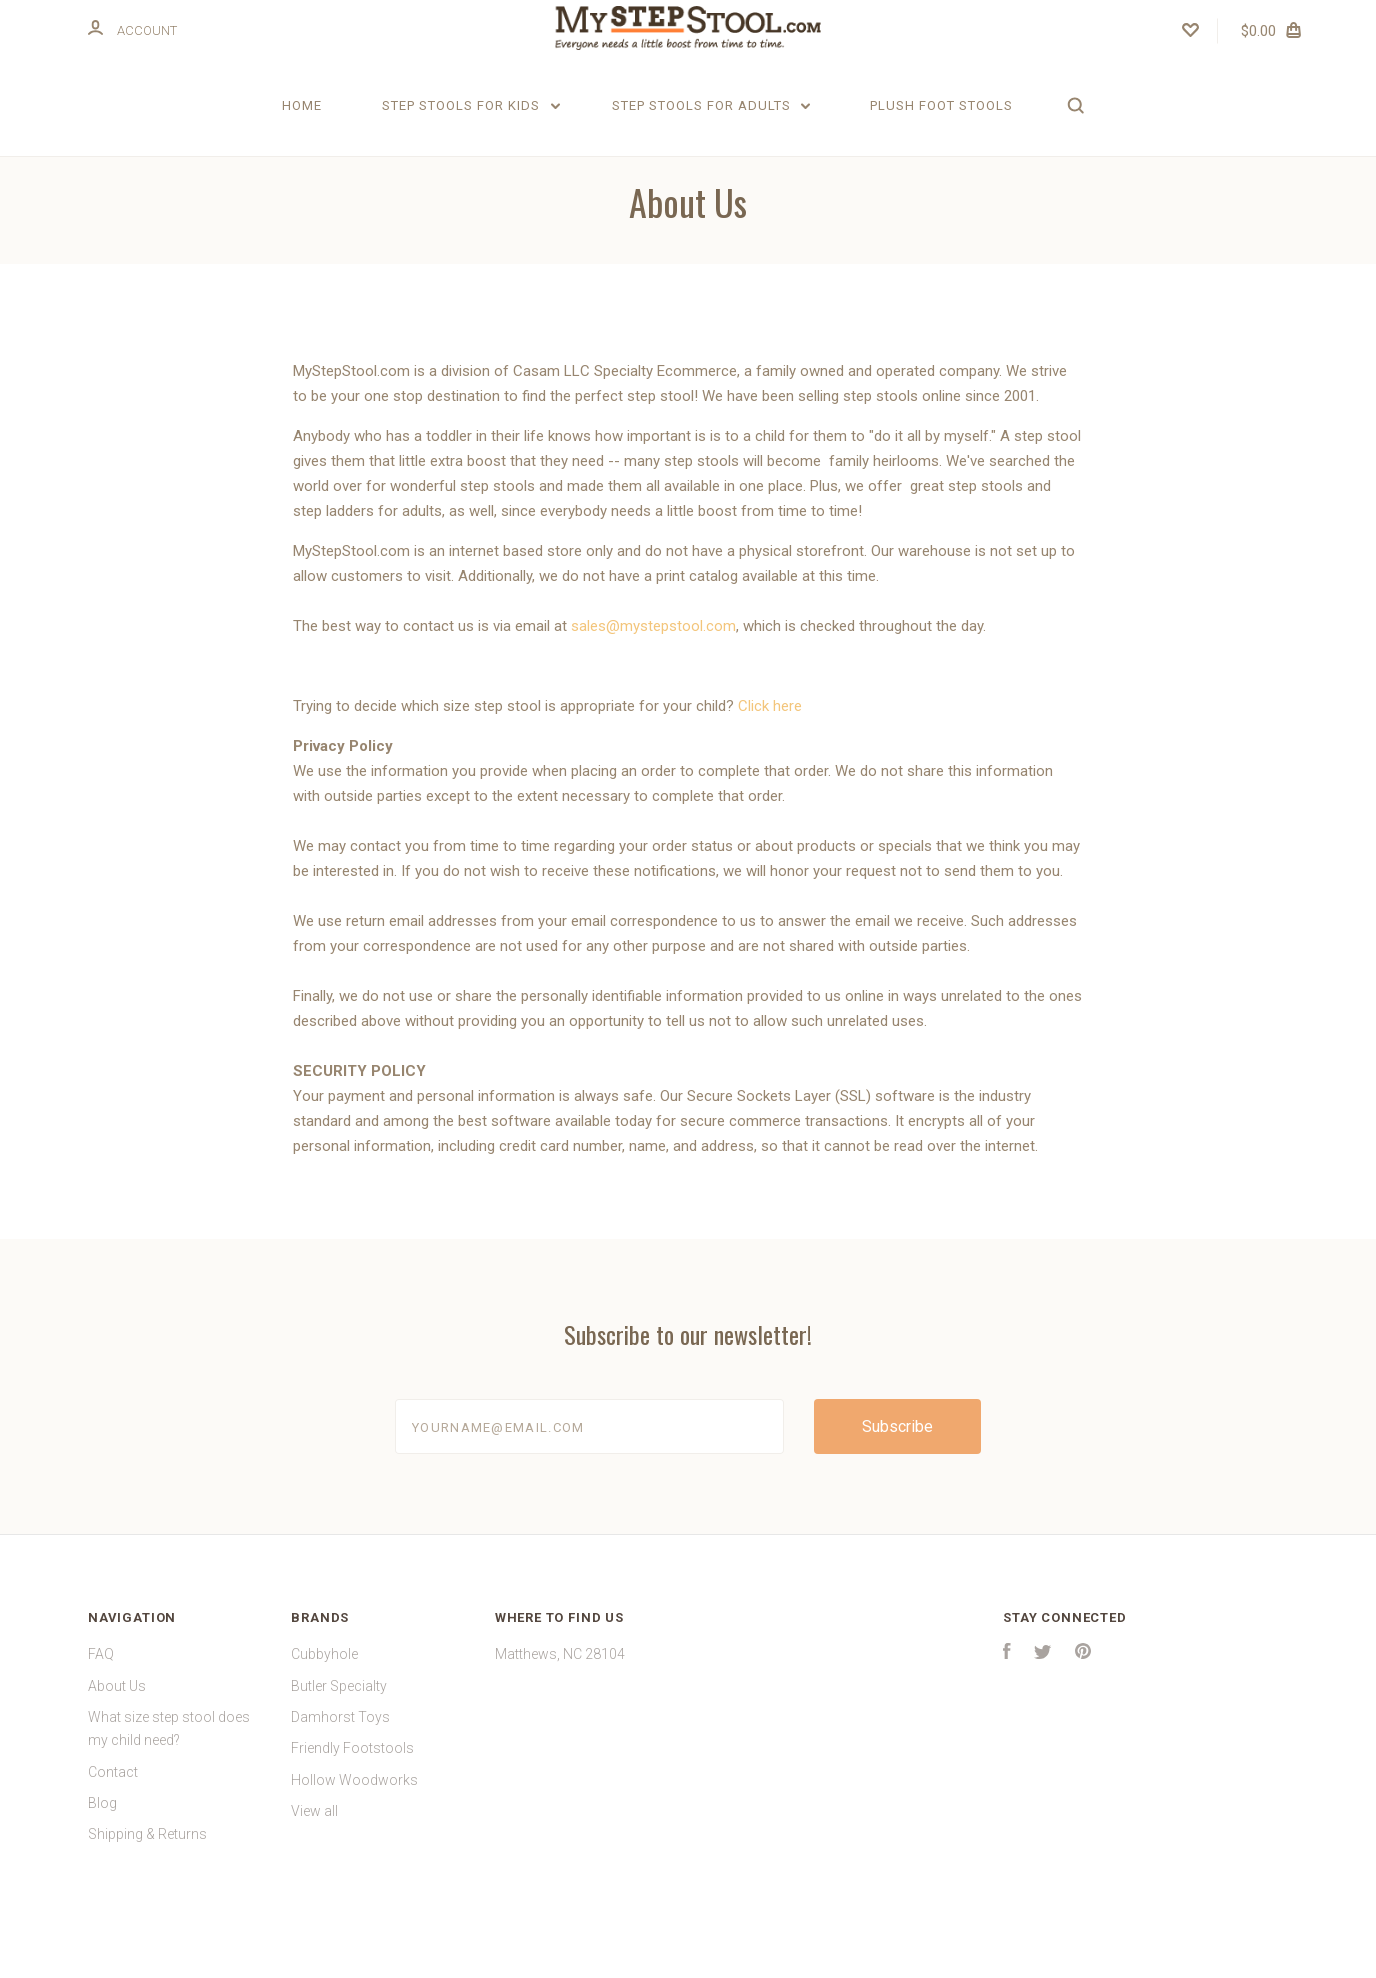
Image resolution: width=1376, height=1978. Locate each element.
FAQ (101, 1721)
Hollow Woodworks (354, 1846)
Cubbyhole (324, 1721)
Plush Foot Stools (941, 105)
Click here (770, 773)
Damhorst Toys (340, 1784)
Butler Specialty (339, 1752)
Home (302, 105)
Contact (113, 1838)
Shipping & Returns (147, 1901)
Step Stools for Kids (471, 105)
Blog (102, 1870)
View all (314, 1878)
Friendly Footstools (352, 1815)
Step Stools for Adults (711, 105)
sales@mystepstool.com (653, 693)
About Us (117, 1752)
